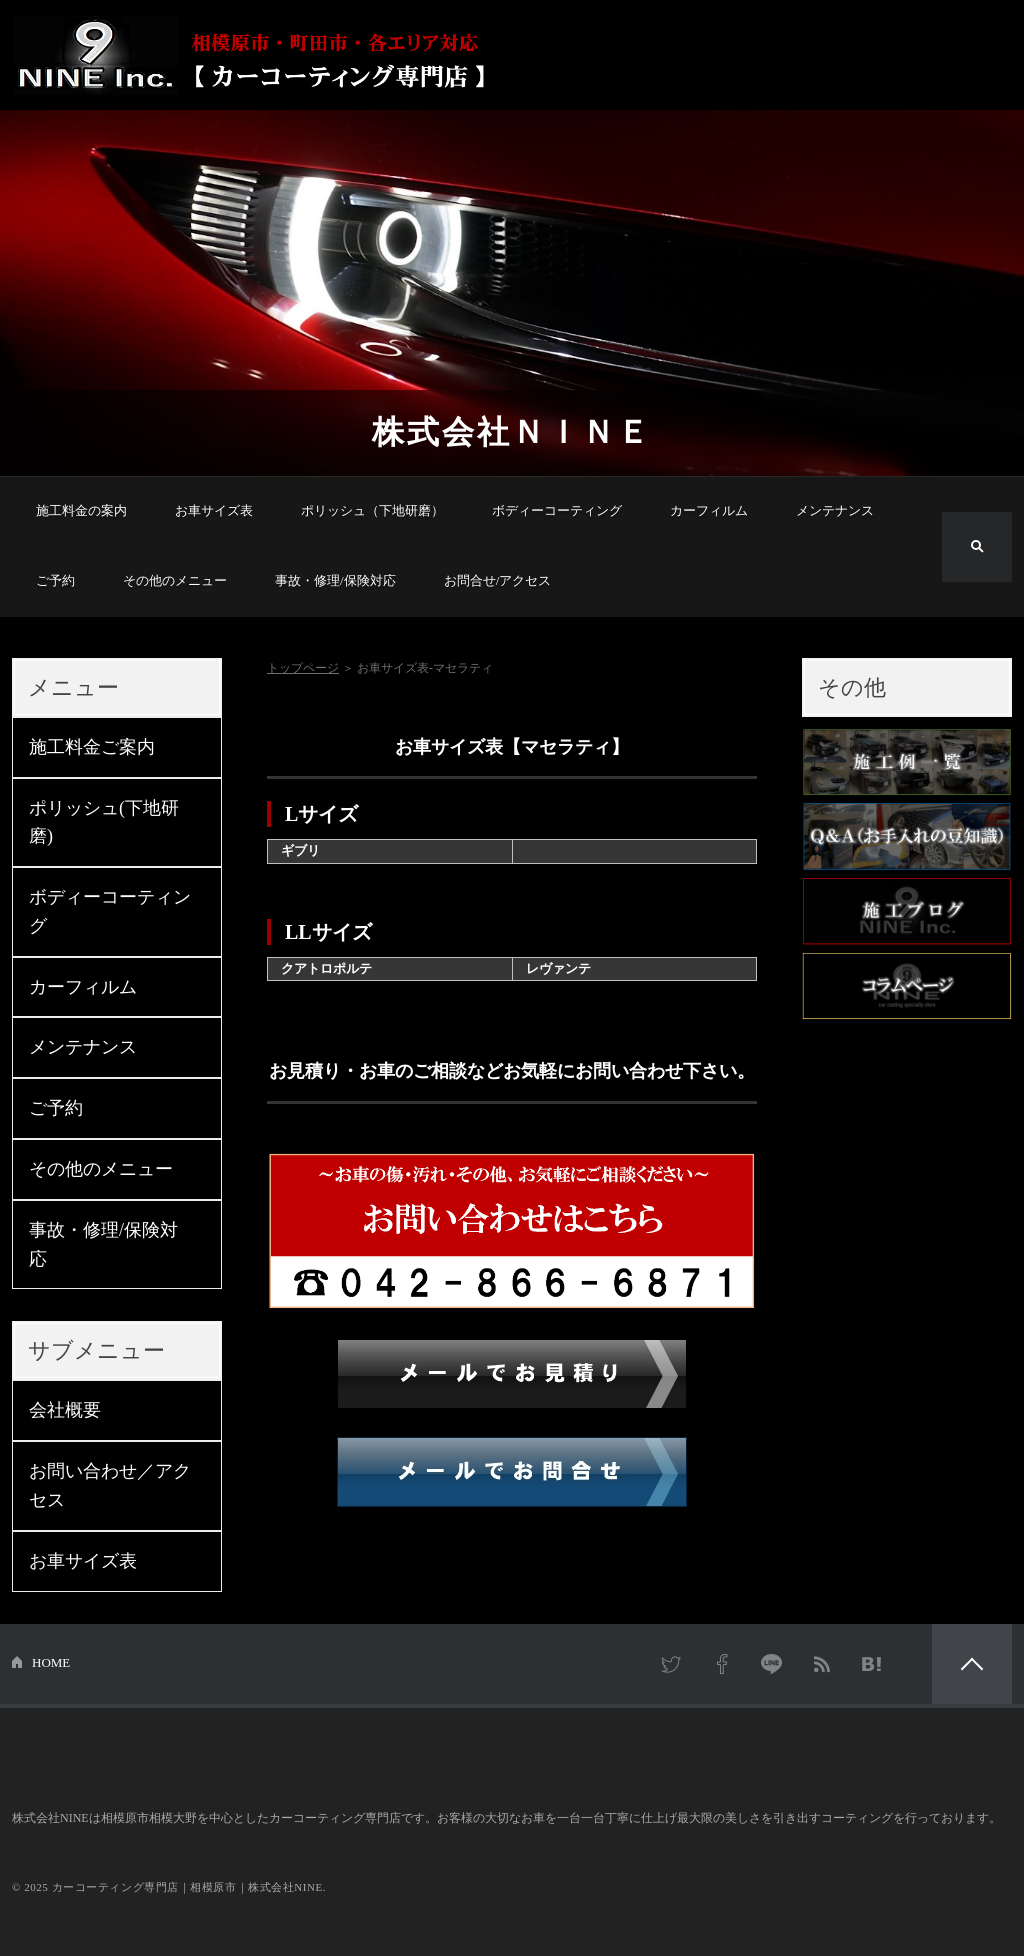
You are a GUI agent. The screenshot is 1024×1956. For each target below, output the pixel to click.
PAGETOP (972, 1664)
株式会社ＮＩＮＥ (512, 432)
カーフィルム (709, 510)
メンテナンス (835, 510)
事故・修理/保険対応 (335, 580)
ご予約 (55, 580)
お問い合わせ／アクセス (110, 1485)
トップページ (303, 668)
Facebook (722, 1664)
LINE (772, 1664)
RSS (822, 1664)
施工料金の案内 (81, 510)
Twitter (672, 1664)
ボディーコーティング (557, 510)
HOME (51, 1662)
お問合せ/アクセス (498, 580)
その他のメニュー (175, 580)
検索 (977, 547)
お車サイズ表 (214, 510)
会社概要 (65, 1410)
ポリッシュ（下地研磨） (372, 510)
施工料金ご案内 (92, 747)
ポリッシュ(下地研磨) (104, 822)
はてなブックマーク (872, 1664)
